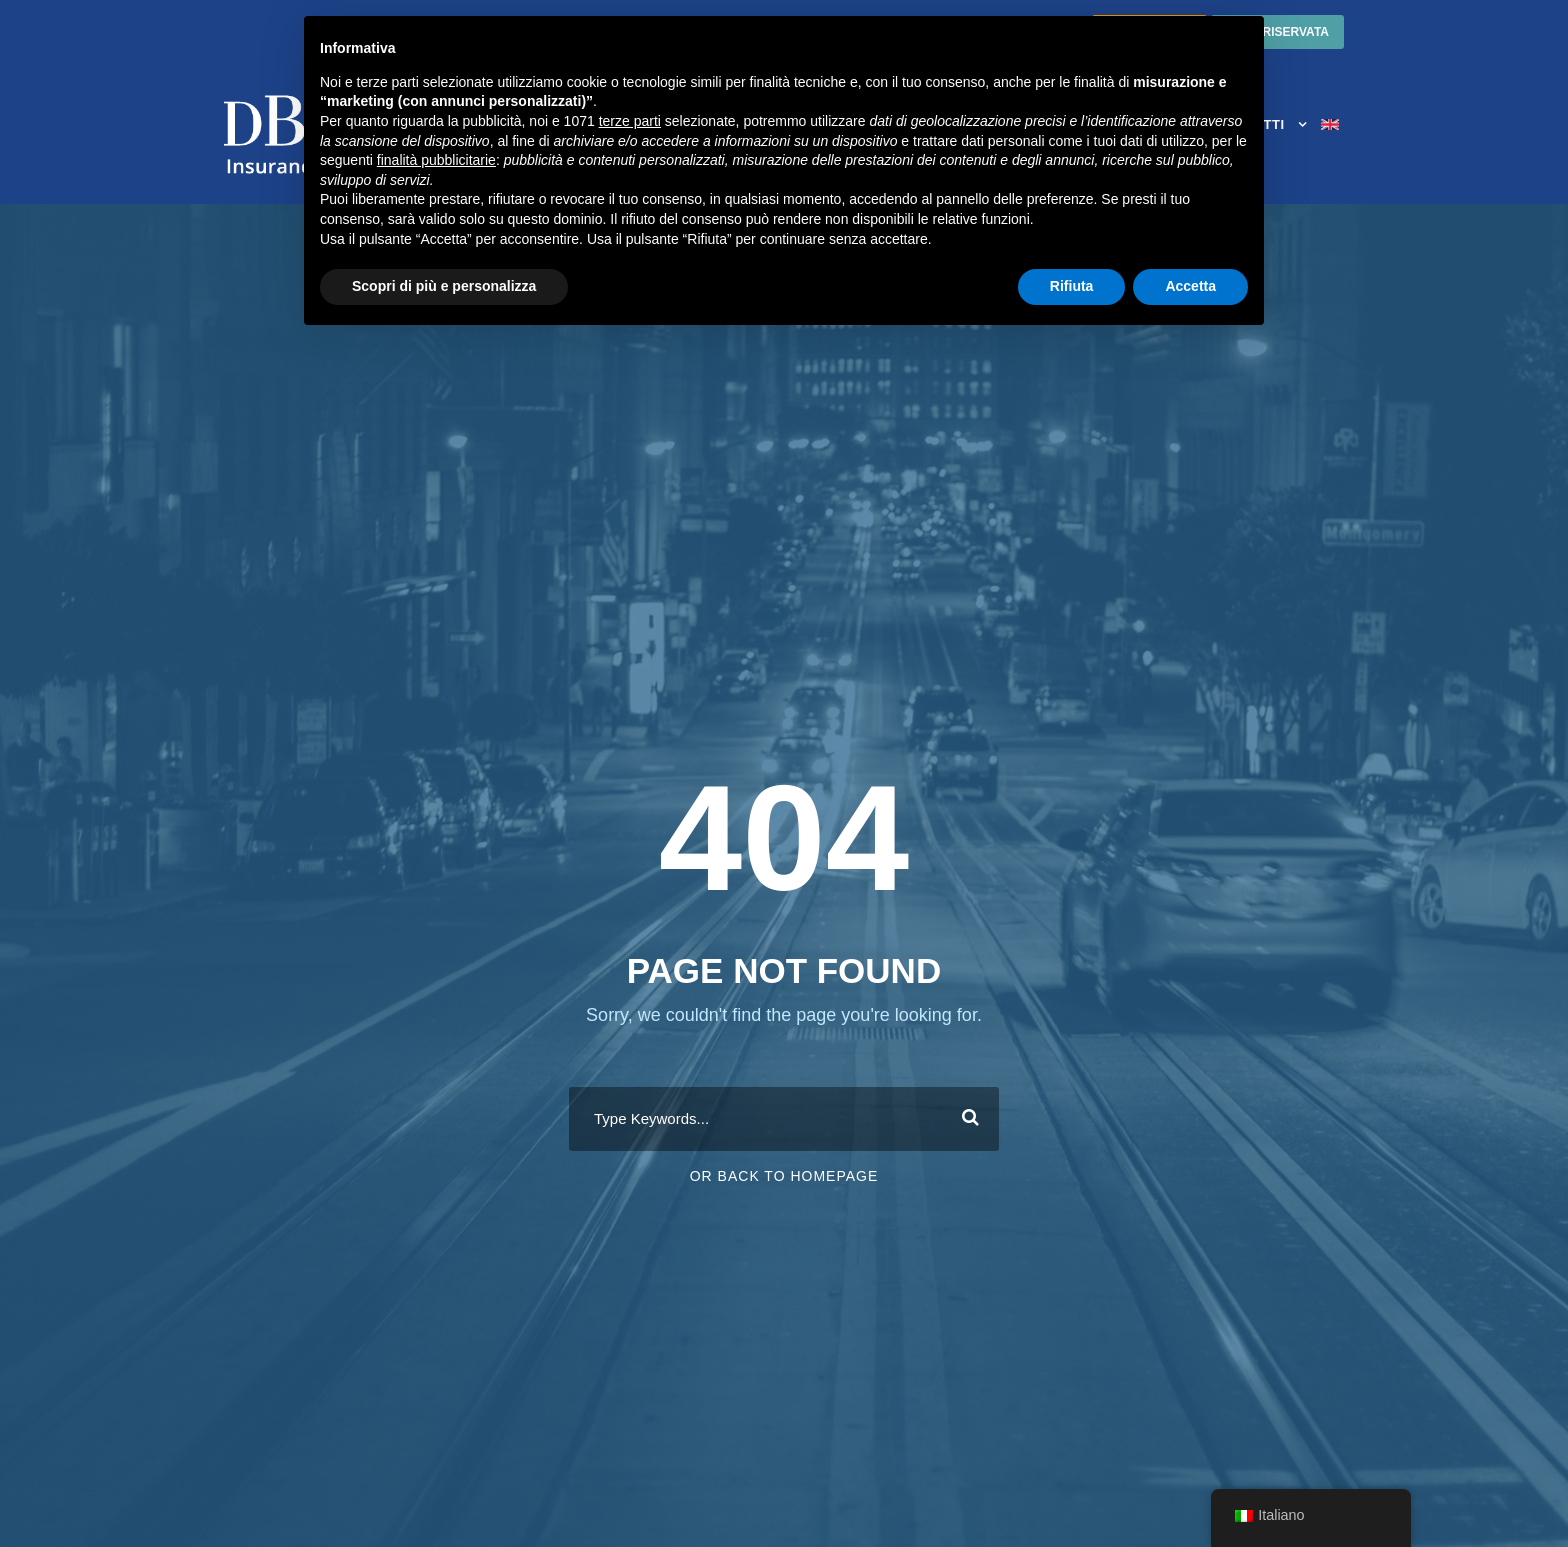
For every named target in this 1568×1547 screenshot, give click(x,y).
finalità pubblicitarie (436, 160)
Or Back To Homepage (784, 1176)
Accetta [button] (1190, 286)
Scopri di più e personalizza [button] (444, 286)
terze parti (630, 121)
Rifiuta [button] (1072, 286)
